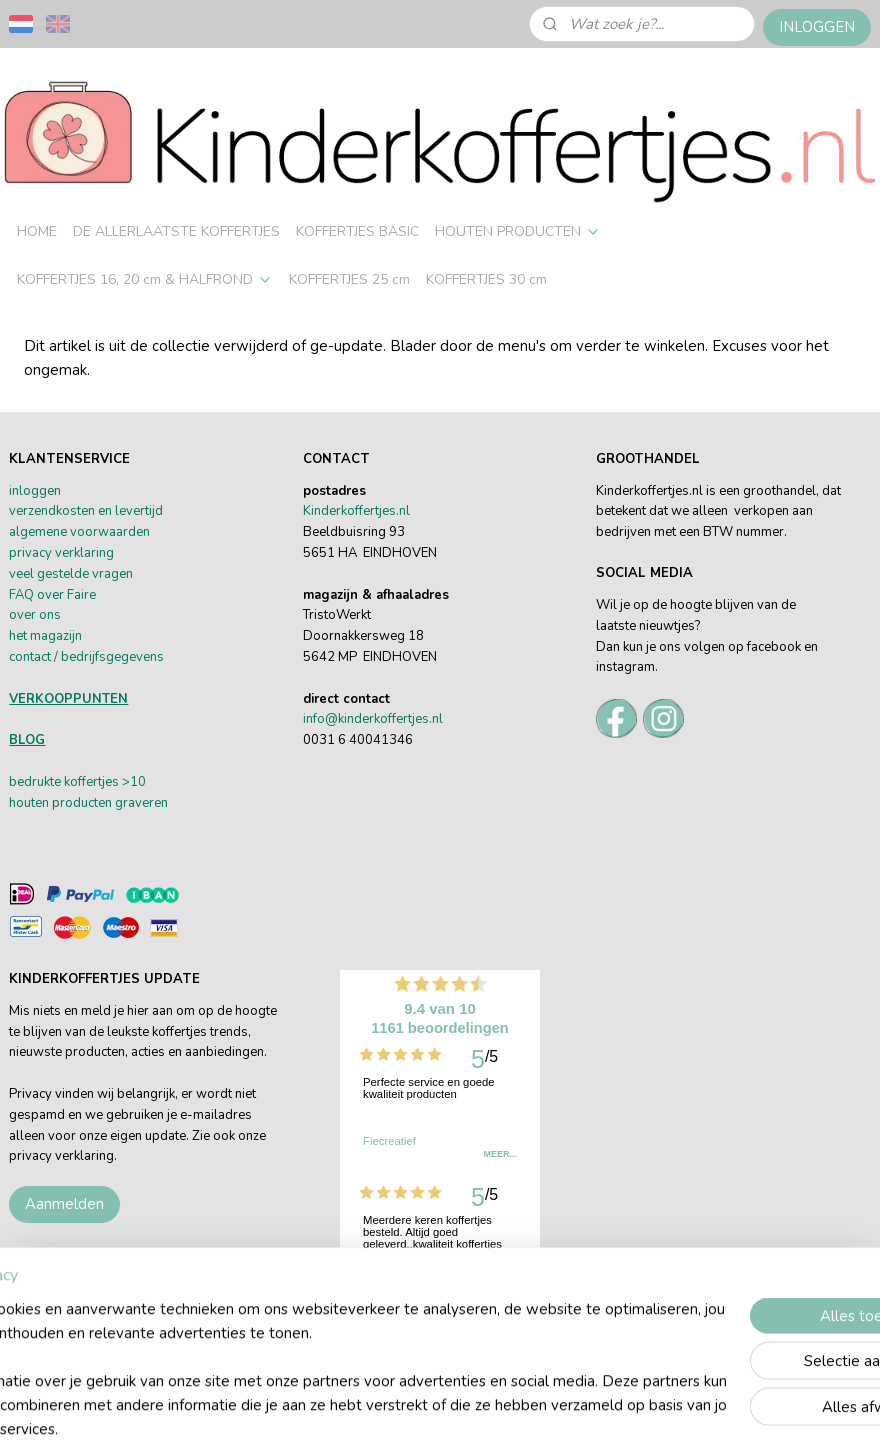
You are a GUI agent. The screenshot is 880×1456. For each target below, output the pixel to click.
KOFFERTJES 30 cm (486, 279)
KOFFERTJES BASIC (357, 231)
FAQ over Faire (52, 595)
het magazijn (45, 636)
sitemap (554, 1419)
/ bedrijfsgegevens (107, 657)
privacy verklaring (61, 553)
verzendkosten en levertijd (86, 511)
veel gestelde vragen (71, 574)
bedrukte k (39, 782)
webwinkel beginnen (657, 1419)
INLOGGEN (817, 27)
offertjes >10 (108, 782)
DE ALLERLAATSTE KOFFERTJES (176, 231)
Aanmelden (64, 1204)
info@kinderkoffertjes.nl (373, 719)
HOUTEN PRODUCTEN (518, 231)
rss (590, 1419)
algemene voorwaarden (79, 532)
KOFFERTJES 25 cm (349, 279)
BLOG (27, 740)
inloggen (35, 491)
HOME (37, 231)
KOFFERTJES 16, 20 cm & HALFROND (145, 279)
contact (30, 657)
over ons (35, 615)
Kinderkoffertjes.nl (356, 511)
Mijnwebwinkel (815, 1419)
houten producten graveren (88, 803)
